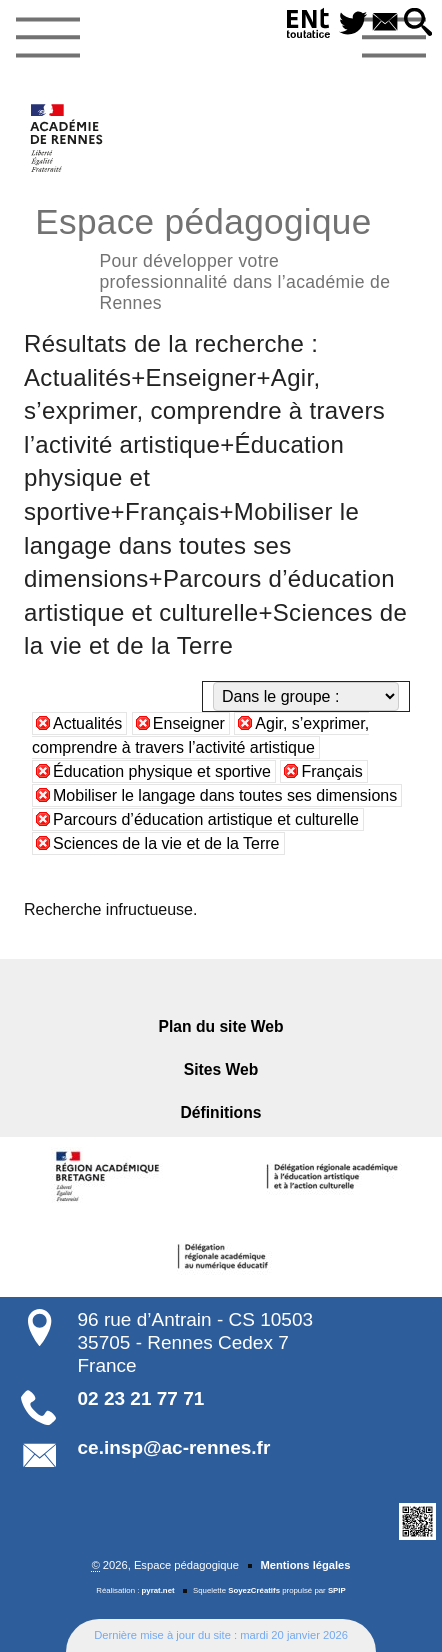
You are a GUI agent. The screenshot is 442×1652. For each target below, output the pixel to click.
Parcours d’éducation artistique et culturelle (206, 819)
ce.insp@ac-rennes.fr (174, 1447)
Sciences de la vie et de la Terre (166, 843)
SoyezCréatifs (254, 1590)
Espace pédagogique (221, 255)
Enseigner (189, 723)
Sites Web (221, 1069)
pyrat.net (158, 1590)
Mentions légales (305, 1565)
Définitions (221, 1112)
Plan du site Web (221, 1026)
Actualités (87, 723)
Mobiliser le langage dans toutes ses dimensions (225, 795)
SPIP (337, 1590)
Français (331, 771)
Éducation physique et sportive (162, 771)
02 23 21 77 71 (141, 1398)
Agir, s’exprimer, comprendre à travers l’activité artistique (200, 735)
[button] (417, 23)
